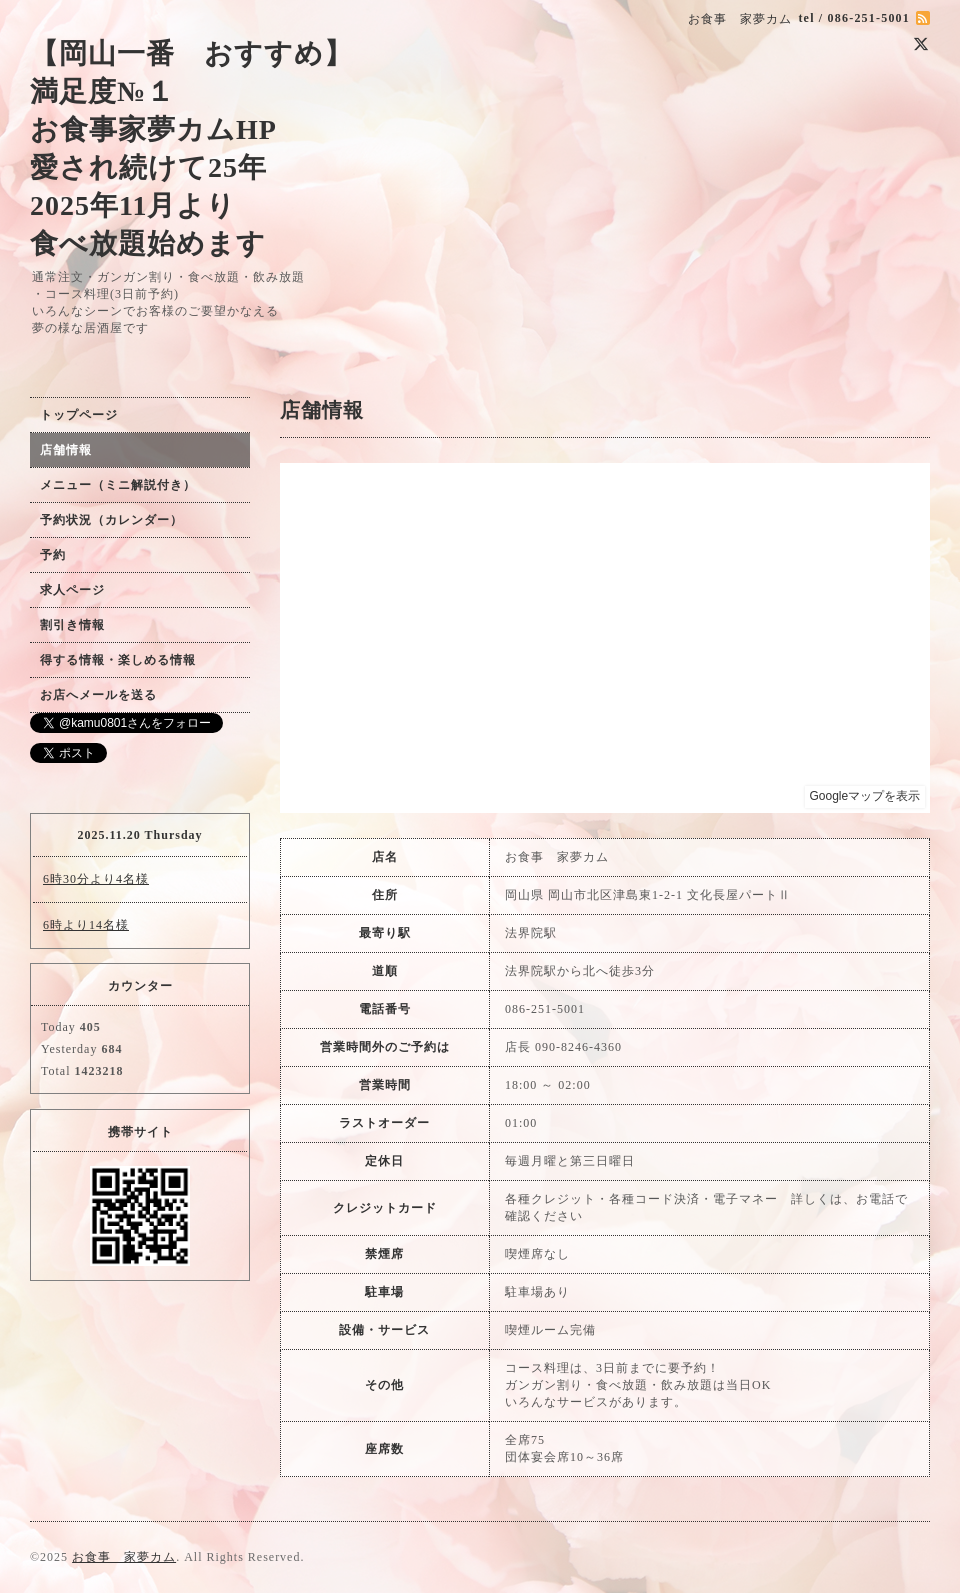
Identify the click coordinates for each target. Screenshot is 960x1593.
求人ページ (72, 590)
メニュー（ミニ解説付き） (118, 485)
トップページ (79, 415)
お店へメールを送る (98, 695)
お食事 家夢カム (124, 1557)
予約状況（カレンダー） (111, 520)
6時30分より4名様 (96, 879)
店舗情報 (66, 450)
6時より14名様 (86, 925)
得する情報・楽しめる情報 (118, 660)
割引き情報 (72, 625)
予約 (53, 555)
